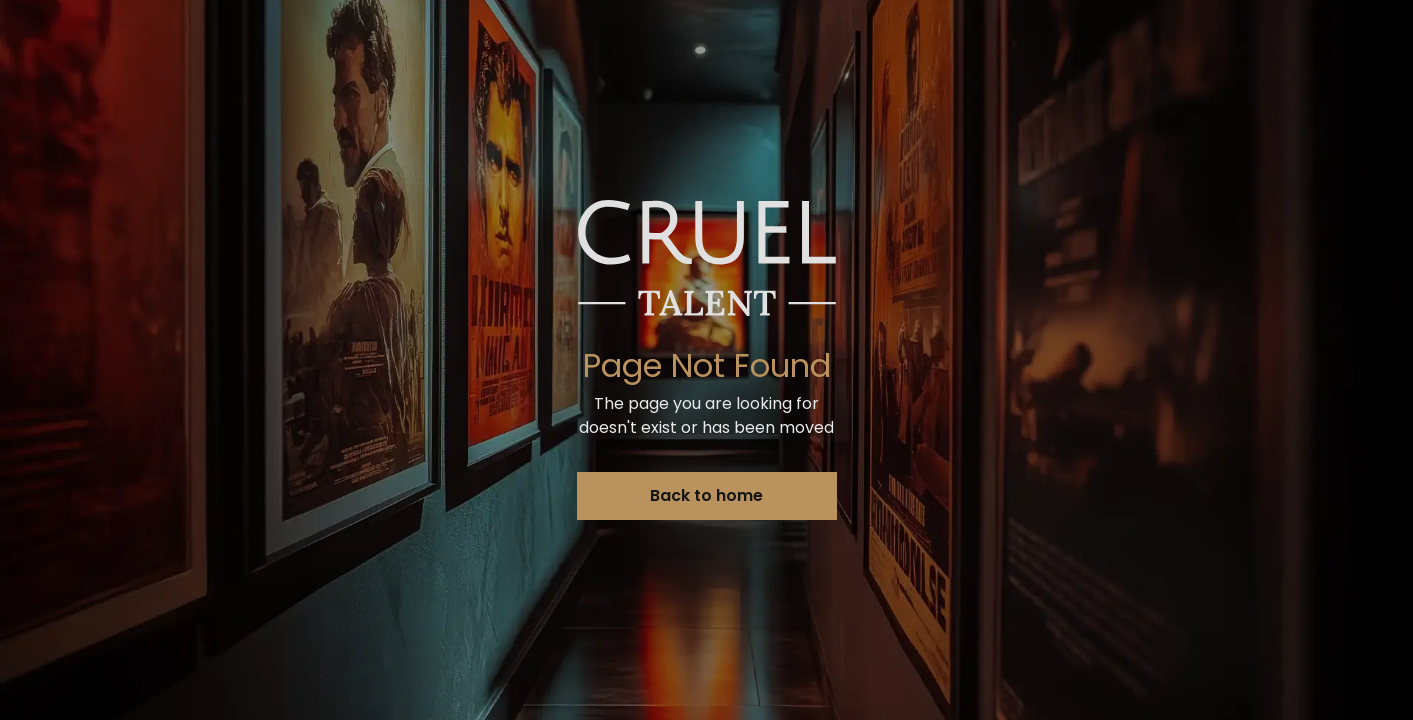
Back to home (706, 495)
